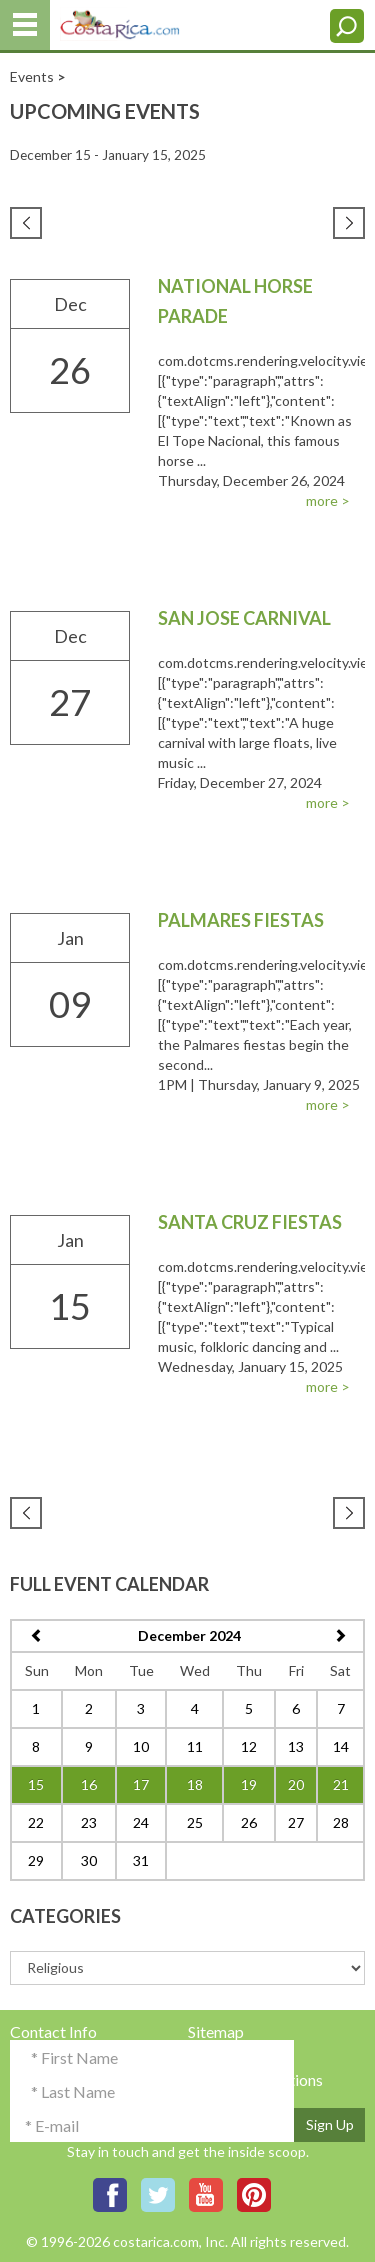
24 (141, 1822)
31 (141, 1860)
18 (195, 1784)
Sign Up (330, 2124)
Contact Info (53, 2031)
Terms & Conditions (255, 2079)
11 (195, 1746)
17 (141, 1784)
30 (89, 1860)
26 (249, 1822)
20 (296, 1784)
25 (195, 1822)
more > (328, 500)
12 (249, 1746)
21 (341, 1784)
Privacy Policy (237, 2055)
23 (89, 1822)
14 (341, 1746)
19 (249, 1784)
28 (341, 1822)
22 (36, 1822)
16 (89, 1784)
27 (296, 1822)
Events (32, 76)
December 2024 (189, 1635)
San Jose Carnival (244, 618)
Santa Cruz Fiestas (250, 1222)
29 (36, 1860)
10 (141, 1746)
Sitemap (216, 2031)
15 (36, 1784)
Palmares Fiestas (241, 920)
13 (296, 1746)
